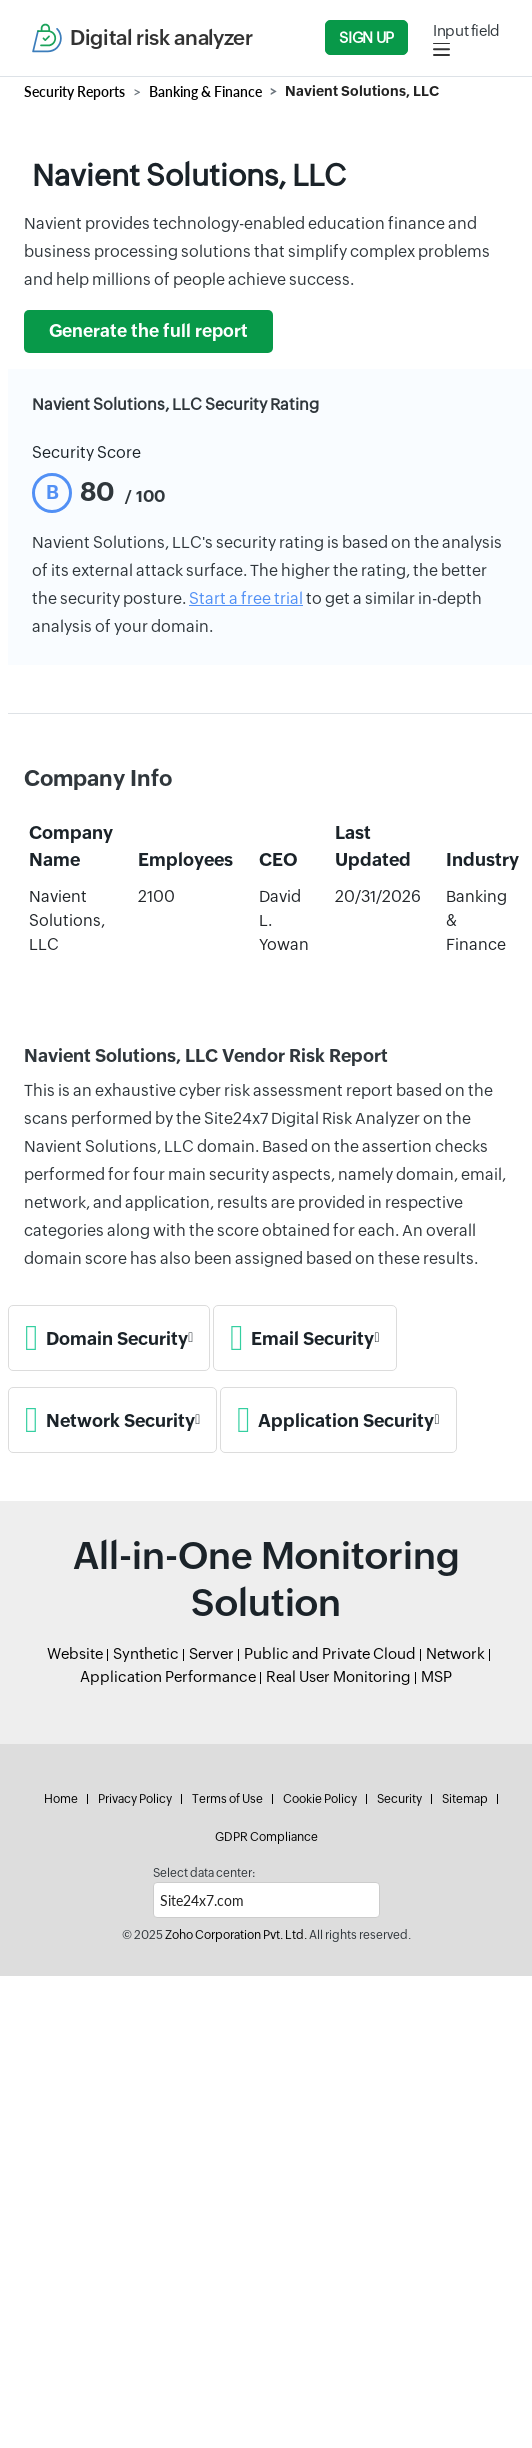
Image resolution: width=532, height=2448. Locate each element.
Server (211, 1653)
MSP (436, 1676)
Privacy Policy (135, 1799)
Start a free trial (246, 598)
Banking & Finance (205, 91)
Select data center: (204, 1873)
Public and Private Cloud (330, 1653)
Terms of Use (227, 1799)
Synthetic (146, 1653)
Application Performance (168, 1676)
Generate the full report (148, 331)
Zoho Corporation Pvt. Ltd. (236, 1935)
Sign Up (366, 37)
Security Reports (74, 91)
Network (455, 1653)
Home (61, 1799)
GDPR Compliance (266, 1837)
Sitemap (465, 1799)
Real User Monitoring (338, 1676)
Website (75, 1653)
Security (399, 1799)
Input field (466, 30)
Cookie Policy (320, 1799)
